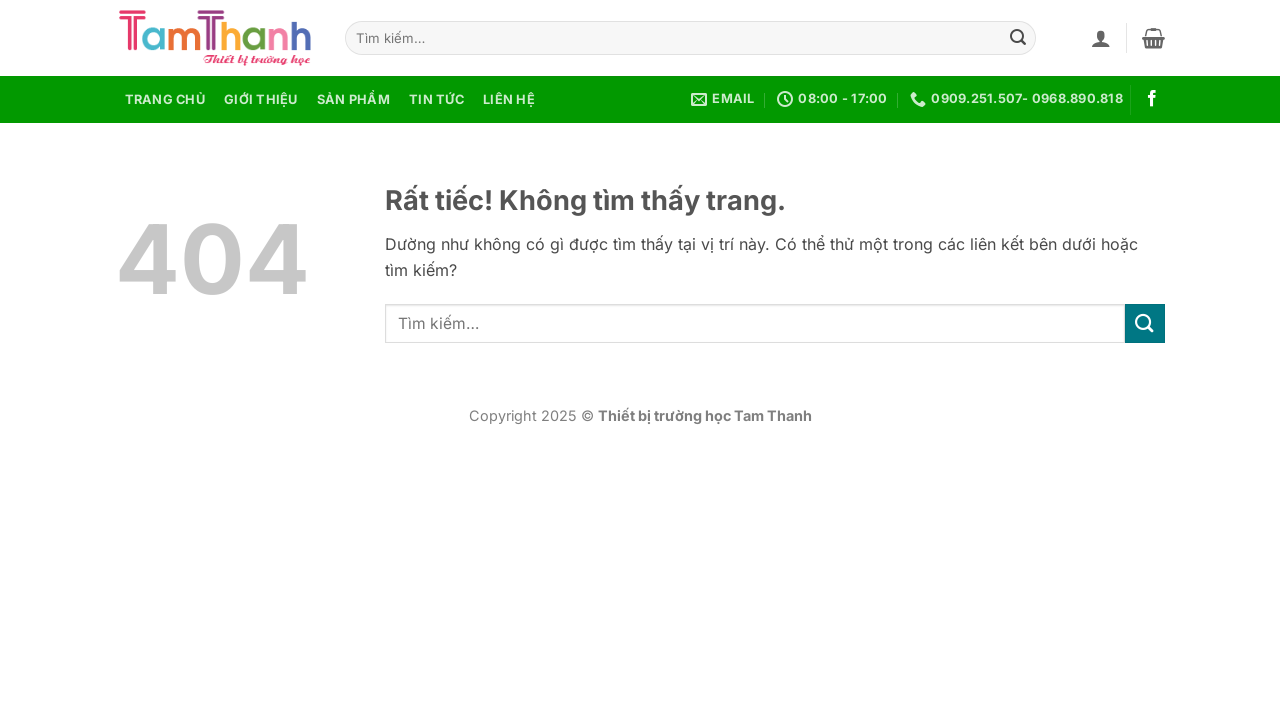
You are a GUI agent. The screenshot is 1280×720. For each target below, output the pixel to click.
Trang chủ (165, 99)
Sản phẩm (353, 99)
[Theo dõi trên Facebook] (1152, 99)
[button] (1101, 38)
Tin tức (436, 99)
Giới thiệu (261, 99)
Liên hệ (509, 99)
